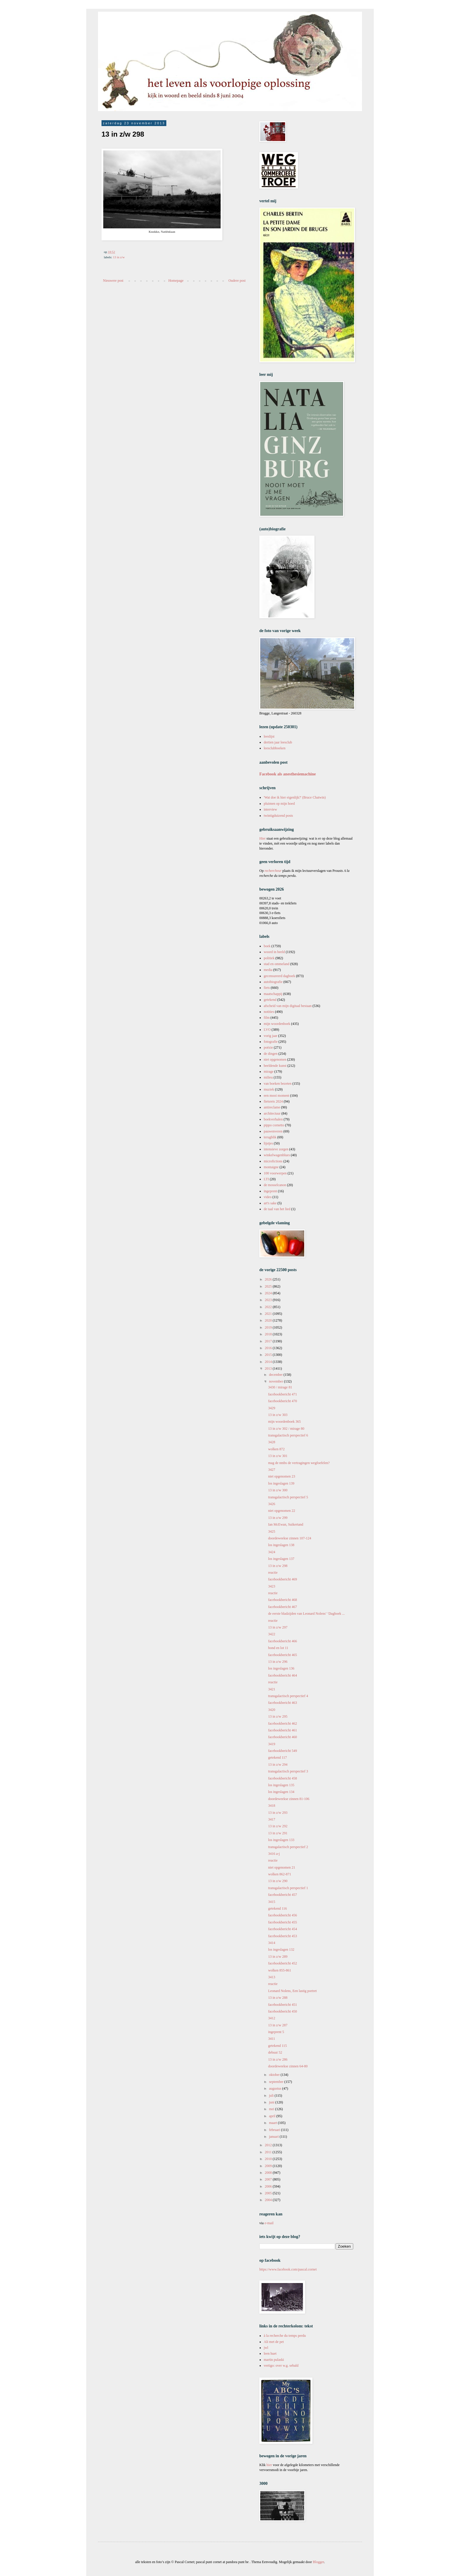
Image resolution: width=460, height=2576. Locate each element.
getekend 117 (277, 1757)
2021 (269, 1314)
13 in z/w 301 (278, 1456)
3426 (271, 1504)
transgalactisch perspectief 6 (288, 1435)
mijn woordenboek (277, 1024)
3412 (271, 2018)
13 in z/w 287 (278, 2025)
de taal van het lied (277, 1209)
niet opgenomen (275, 1059)
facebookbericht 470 (282, 1401)
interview (270, 809)
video (268, 1197)
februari (275, 2130)
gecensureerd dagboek (279, 976)
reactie (273, 1572)
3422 (271, 1634)
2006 (269, 2186)
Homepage (176, 281)
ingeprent (270, 1191)
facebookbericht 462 (282, 1723)
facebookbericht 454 (282, 1929)
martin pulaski (274, 2360)
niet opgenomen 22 (281, 1511)
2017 (269, 1341)
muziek (269, 1089)
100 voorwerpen (275, 1173)
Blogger (318, 2562)
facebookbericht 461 (282, 1730)
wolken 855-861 (279, 1970)
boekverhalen (273, 1119)
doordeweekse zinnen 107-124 (289, 1538)
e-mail (269, 2223)
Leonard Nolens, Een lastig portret (292, 1991)
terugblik (270, 1137)
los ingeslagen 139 (281, 1483)
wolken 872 (276, 1449)
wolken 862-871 (279, 1874)
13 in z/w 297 (278, 1627)
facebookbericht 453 (282, 1936)
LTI (266, 1179)
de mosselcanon (275, 1185)
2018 (269, 1334)
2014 (269, 1362)
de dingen (271, 1054)
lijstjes (268, 1143)
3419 (271, 1744)
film (267, 1018)
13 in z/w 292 (278, 1826)
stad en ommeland (276, 964)
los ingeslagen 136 (281, 1668)
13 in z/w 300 (278, 1490)
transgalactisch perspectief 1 (288, 1888)
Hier (262, 838)
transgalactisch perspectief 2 (288, 1847)
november (276, 1381)
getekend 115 (277, 2046)
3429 (271, 1408)
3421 (271, 1689)
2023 (269, 1300)
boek (267, 946)
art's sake (270, 1203)
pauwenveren (273, 1131)
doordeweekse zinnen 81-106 (289, 1799)
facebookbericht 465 (282, 1655)
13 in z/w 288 (278, 1998)
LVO (267, 1030)
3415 (271, 1902)
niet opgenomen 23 (281, 1476)
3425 (271, 1531)
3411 (271, 2039)
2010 (269, 2159)
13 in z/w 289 (278, 1957)
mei (272, 2109)
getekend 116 (277, 1908)
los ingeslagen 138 (281, 1545)
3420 (271, 1710)
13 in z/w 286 (278, 2059)
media (268, 970)
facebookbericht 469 (282, 1579)
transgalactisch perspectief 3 (288, 1771)
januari (274, 2137)
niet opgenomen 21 (281, 1867)
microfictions (273, 1161)
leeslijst (269, 736)
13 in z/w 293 (278, 1813)
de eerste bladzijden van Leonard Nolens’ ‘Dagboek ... (306, 1614)
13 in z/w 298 (278, 1566)
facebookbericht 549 (282, 1751)
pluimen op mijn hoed (279, 804)
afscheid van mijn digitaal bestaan (288, 1006)
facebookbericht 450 (282, 2011)
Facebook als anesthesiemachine (287, 774)
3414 (271, 1943)
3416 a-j (274, 1854)
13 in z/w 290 (278, 1881)
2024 (269, 1293)
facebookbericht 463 (282, 1703)
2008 (269, 2173)
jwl (266, 2348)
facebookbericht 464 (282, 1675)
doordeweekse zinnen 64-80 (288, 2066)
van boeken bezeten (278, 1083)
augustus (275, 2088)
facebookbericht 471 (282, 1394)
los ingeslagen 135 (281, 1785)
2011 (269, 2152)
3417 (271, 1819)
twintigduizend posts (278, 816)
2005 (269, 2193)
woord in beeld (274, 952)
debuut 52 (275, 2052)
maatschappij (273, 994)
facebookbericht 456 (282, 1915)
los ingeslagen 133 (281, 1840)
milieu (268, 1077)
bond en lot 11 (278, 1648)
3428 (271, 1442)
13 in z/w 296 (278, 1662)
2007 (269, 2179)
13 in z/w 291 (278, 1833)
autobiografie (273, 982)
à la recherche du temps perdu (285, 2336)
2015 (269, 1355)
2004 (269, 2200)
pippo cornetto (274, 1125)
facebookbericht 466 (282, 1641)
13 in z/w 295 (278, 1716)
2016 (269, 1348)
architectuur (272, 1113)
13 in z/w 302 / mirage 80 (286, 1429)
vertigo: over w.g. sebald (281, 2365)
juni (272, 2102)
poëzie (268, 1047)
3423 (271, 1586)
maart (273, 2123)
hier (269, 2465)
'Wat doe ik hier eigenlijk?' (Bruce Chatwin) (295, 797)
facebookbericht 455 (282, 1922)
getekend (270, 1000)
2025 (269, 1286)
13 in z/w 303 (278, 1415)
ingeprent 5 (276, 2032)
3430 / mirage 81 (280, 1387)
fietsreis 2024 (273, 1101)
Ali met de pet (274, 2342)
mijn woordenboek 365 (284, 1421)
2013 (269, 1368)
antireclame (272, 1107)
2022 (269, 1307)
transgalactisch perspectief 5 (288, 1497)
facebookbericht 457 (282, 1895)
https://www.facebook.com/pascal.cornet (288, 2269)
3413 (271, 1977)
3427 (271, 1470)
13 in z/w (119, 257)
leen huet (270, 2353)
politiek (269, 958)
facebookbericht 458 (282, 1778)
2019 (269, 1327)
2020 (269, 1320)
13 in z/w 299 (278, 1518)
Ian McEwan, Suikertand (285, 1524)
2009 (269, 2166)
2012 (269, 2145)
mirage (268, 1071)
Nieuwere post (113, 281)
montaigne (271, 1167)
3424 (271, 1552)
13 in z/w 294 (278, 1764)
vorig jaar (270, 1036)
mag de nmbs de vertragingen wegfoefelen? (299, 1463)
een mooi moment (276, 1095)
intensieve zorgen (276, 1149)
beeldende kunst (275, 1066)
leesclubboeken (274, 748)
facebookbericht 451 (282, 2005)
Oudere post (237, 281)
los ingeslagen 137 (281, 1559)
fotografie (271, 1042)
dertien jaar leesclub (278, 742)
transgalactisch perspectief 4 (288, 1696)
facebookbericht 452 (282, 1963)
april (272, 2116)
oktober (275, 2075)
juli (272, 2095)
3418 (271, 1806)
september (276, 2082)
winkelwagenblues (277, 1155)
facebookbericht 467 (282, 1607)
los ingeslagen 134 (281, 1792)
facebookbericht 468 (282, 1600)
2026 (269, 1279)
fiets (267, 988)
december (276, 1375)
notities (269, 1012)
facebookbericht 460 (282, 1737)
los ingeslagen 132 (281, 1949)
